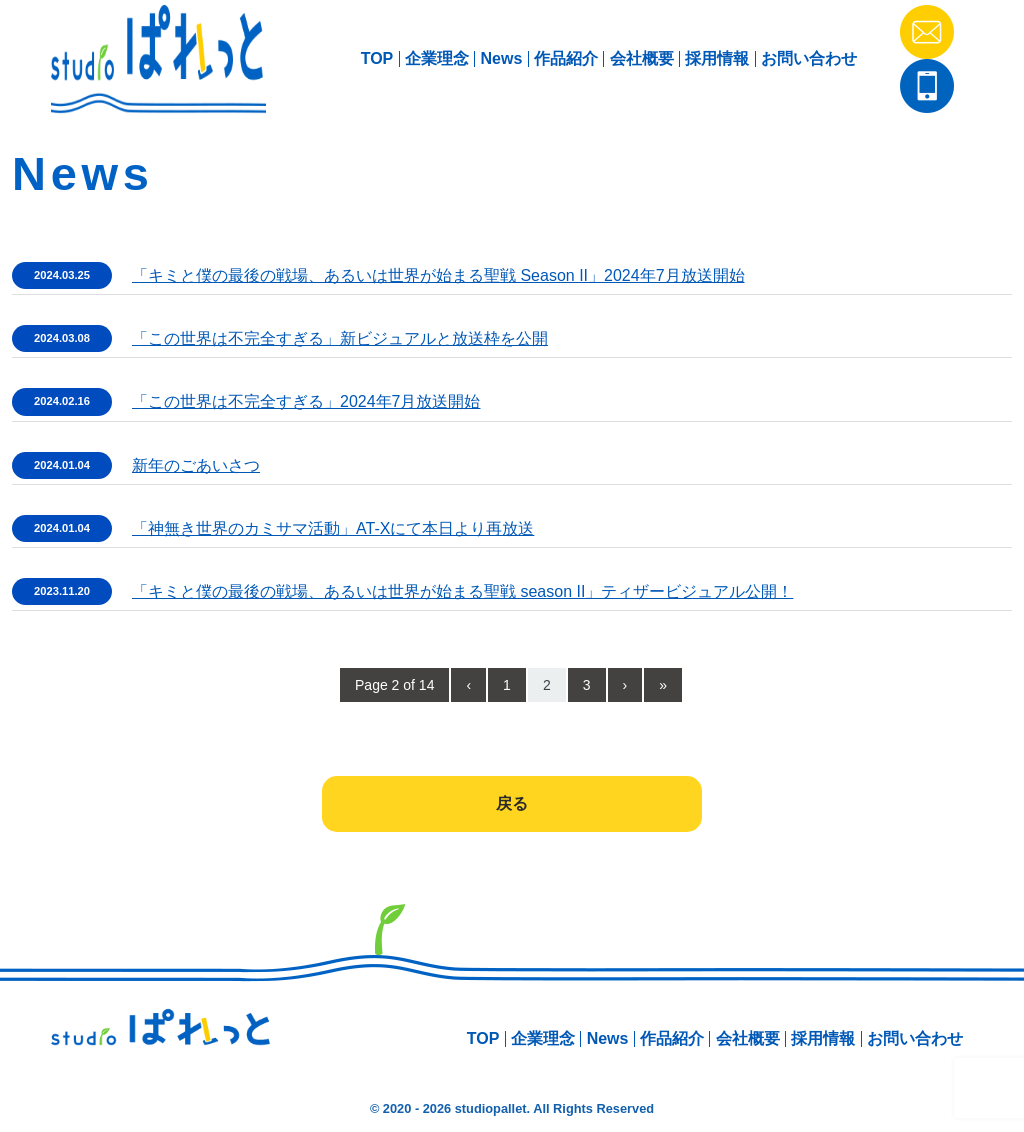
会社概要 (642, 58)
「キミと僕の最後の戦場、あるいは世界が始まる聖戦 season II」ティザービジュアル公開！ (462, 591)
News (502, 58)
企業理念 (437, 58)
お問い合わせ (809, 58)
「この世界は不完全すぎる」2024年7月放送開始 (306, 401)
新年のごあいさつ (196, 465)
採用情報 (717, 58)
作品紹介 (566, 58)
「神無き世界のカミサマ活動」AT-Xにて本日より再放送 (333, 528)
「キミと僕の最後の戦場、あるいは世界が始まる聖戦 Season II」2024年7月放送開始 (438, 275)
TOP (377, 58)
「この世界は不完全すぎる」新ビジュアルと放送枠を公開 (340, 338)
